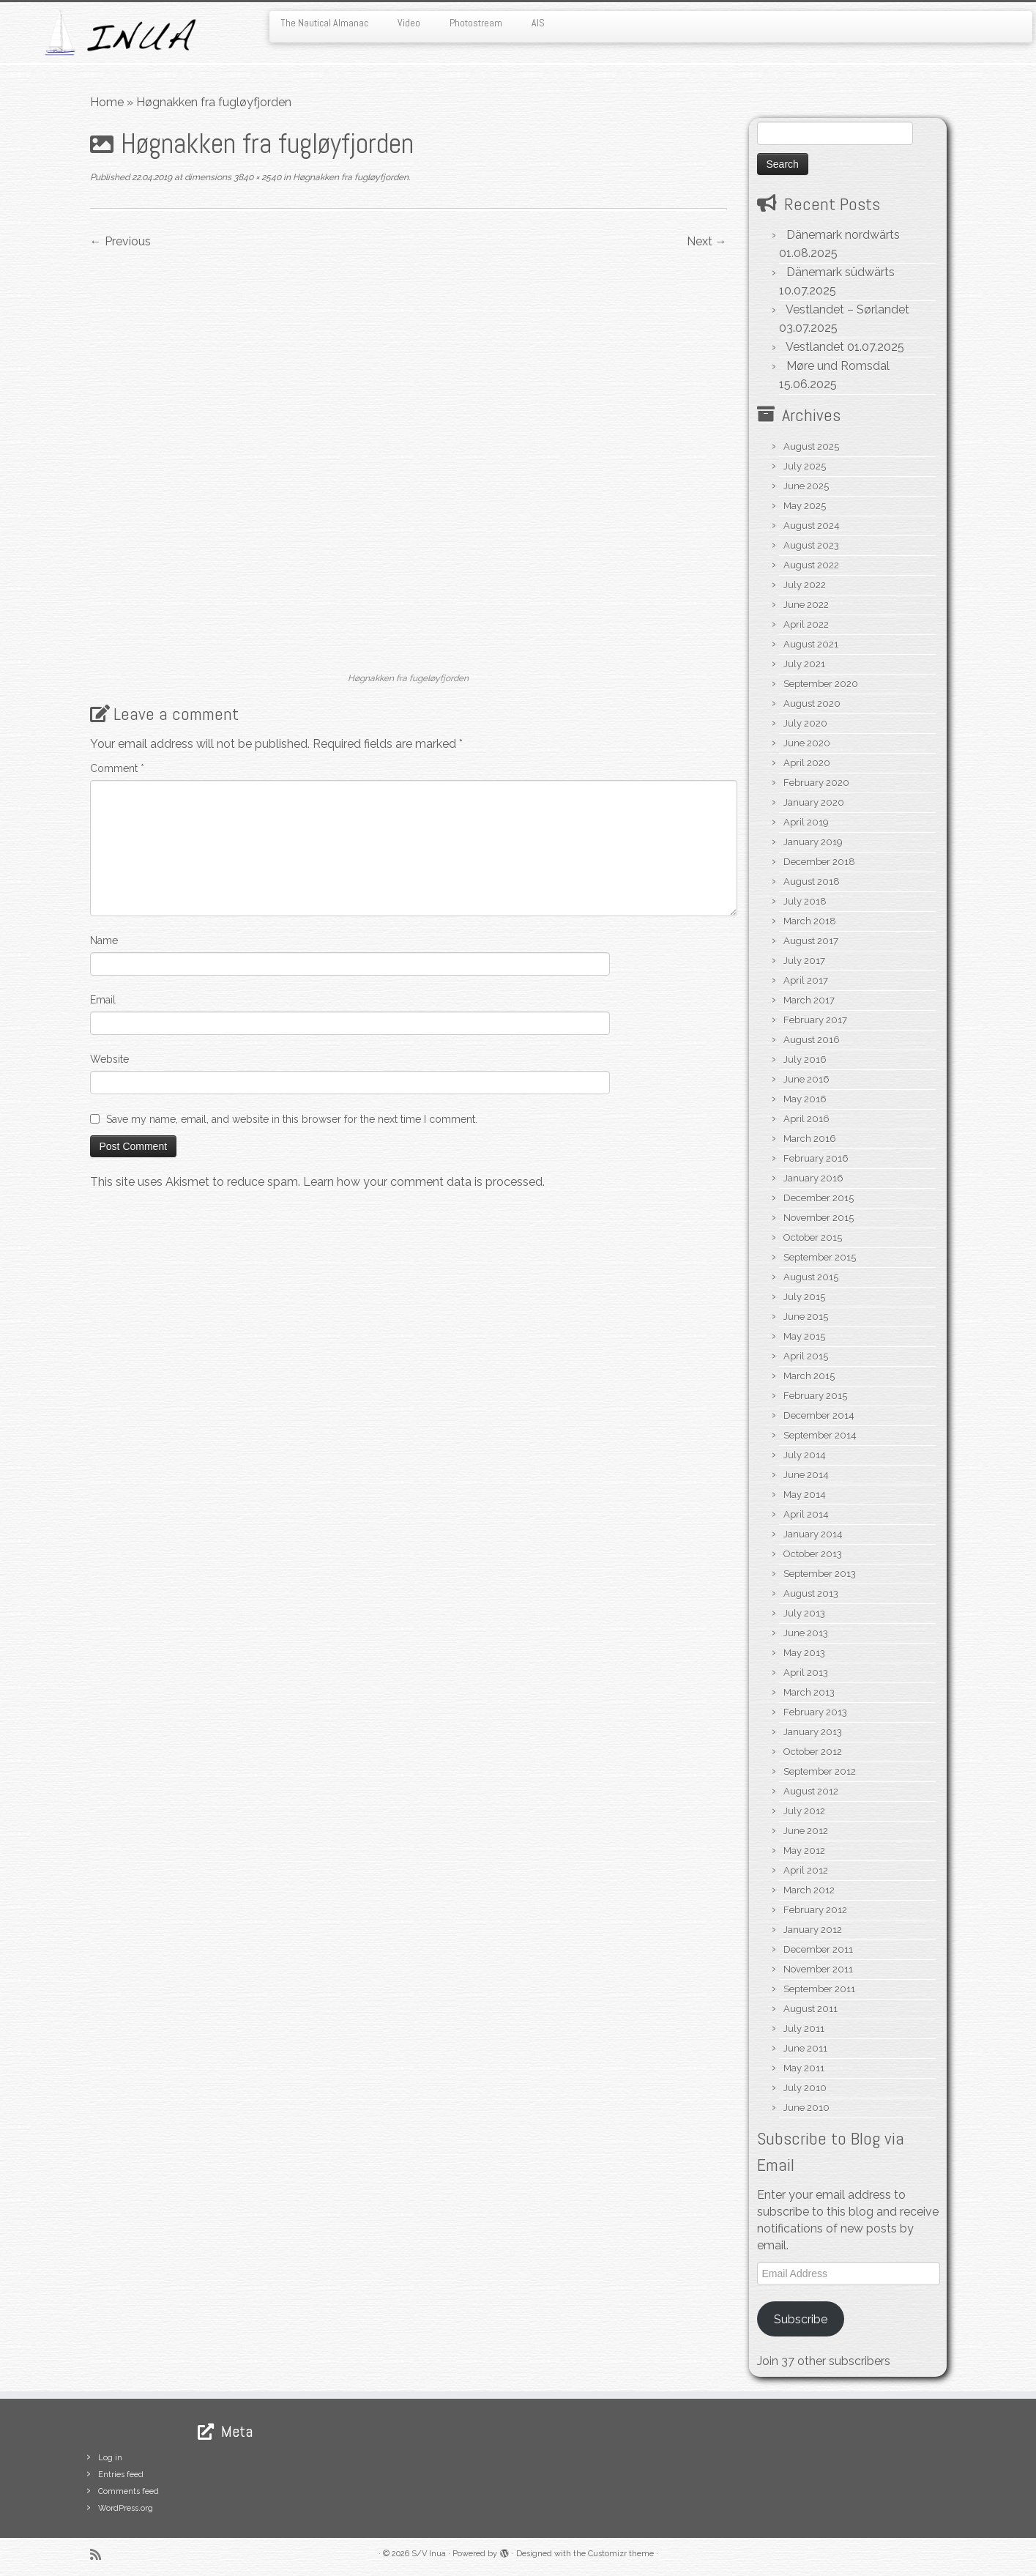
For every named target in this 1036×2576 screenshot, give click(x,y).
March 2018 (809, 921)
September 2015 (819, 1257)
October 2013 (812, 1553)
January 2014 (813, 1534)
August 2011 (810, 2008)
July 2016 (805, 1059)
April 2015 (805, 1356)
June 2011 (805, 2048)
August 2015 (810, 1277)
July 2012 (804, 1810)
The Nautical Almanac (324, 22)
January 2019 (813, 841)
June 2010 (806, 2107)
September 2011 (819, 1988)
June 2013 (805, 1632)
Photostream (476, 22)
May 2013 (804, 1652)
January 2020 (813, 802)
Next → (707, 241)
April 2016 (806, 1118)
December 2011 (818, 1949)
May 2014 (804, 1494)
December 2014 (818, 1415)
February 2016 (816, 1158)
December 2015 (818, 1197)
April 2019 (806, 822)
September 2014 (820, 1435)
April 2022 (806, 624)
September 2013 (819, 1573)
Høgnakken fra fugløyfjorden (350, 177)
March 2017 (809, 1000)
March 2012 (809, 1890)
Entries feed (121, 2474)
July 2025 (804, 466)
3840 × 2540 (256, 177)
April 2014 (806, 1514)
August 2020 (812, 703)
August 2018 (811, 881)
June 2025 (806, 485)
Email (103, 1000)
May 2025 (804, 505)
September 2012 (819, 1771)
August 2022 (811, 565)
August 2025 (811, 446)
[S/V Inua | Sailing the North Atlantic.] (119, 33)
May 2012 (804, 1850)
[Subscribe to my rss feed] (100, 2554)
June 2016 (806, 1079)
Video (409, 22)
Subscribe (800, 2319)
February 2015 (815, 1395)
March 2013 (809, 1692)
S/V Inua (428, 2553)
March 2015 (809, 1375)
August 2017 (810, 940)
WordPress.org (125, 2508)
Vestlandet (815, 347)
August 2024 (811, 525)
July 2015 (804, 1296)
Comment (117, 768)
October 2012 (812, 1751)
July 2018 (805, 901)
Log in (110, 2457)
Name (104, 940)
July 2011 (803, 2028)
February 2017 (815, 1019)
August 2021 (810, 644)
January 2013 (812, 1731)
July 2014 (804, 1455)
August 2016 (811, 1039)
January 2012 (812, 1929)
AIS (538, 22)
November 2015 (818, 1217)
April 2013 (805, 1672)
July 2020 (805, 723)
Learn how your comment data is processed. (424, 1182)
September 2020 (820, 683)
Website (109, 1059)
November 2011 (818, 1969)
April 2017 (805, 980)
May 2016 (805, 1099)
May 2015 (804, 1336)
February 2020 (816, 782)
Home (107, 102)
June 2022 (806, 604)
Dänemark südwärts (840, 272)
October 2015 (812, 1237)
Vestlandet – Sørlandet (847, 309)
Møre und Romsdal (838, 366)
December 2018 (819, 861)
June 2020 (806, 743)
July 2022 (804, 584)
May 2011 (803, 2068)
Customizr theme (621, 2553)
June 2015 (805, 1316)
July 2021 (804, 663)
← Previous (120, 241)
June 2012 (805, 1830)
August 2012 (810, 1791)
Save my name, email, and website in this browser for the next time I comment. (291, 1119)
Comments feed (128, 2491)
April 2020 (806, 762)
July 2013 (804, 1613)
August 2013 (810, 1593)
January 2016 (813, 1178)
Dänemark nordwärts (843, 235)
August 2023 (811, 545)
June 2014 (806, 1474)
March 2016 (809, 1138)
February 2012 (815, 1909)
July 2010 (805, 2087)
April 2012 (805, 1870)
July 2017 (804, 960)
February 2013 (815, 1712)
